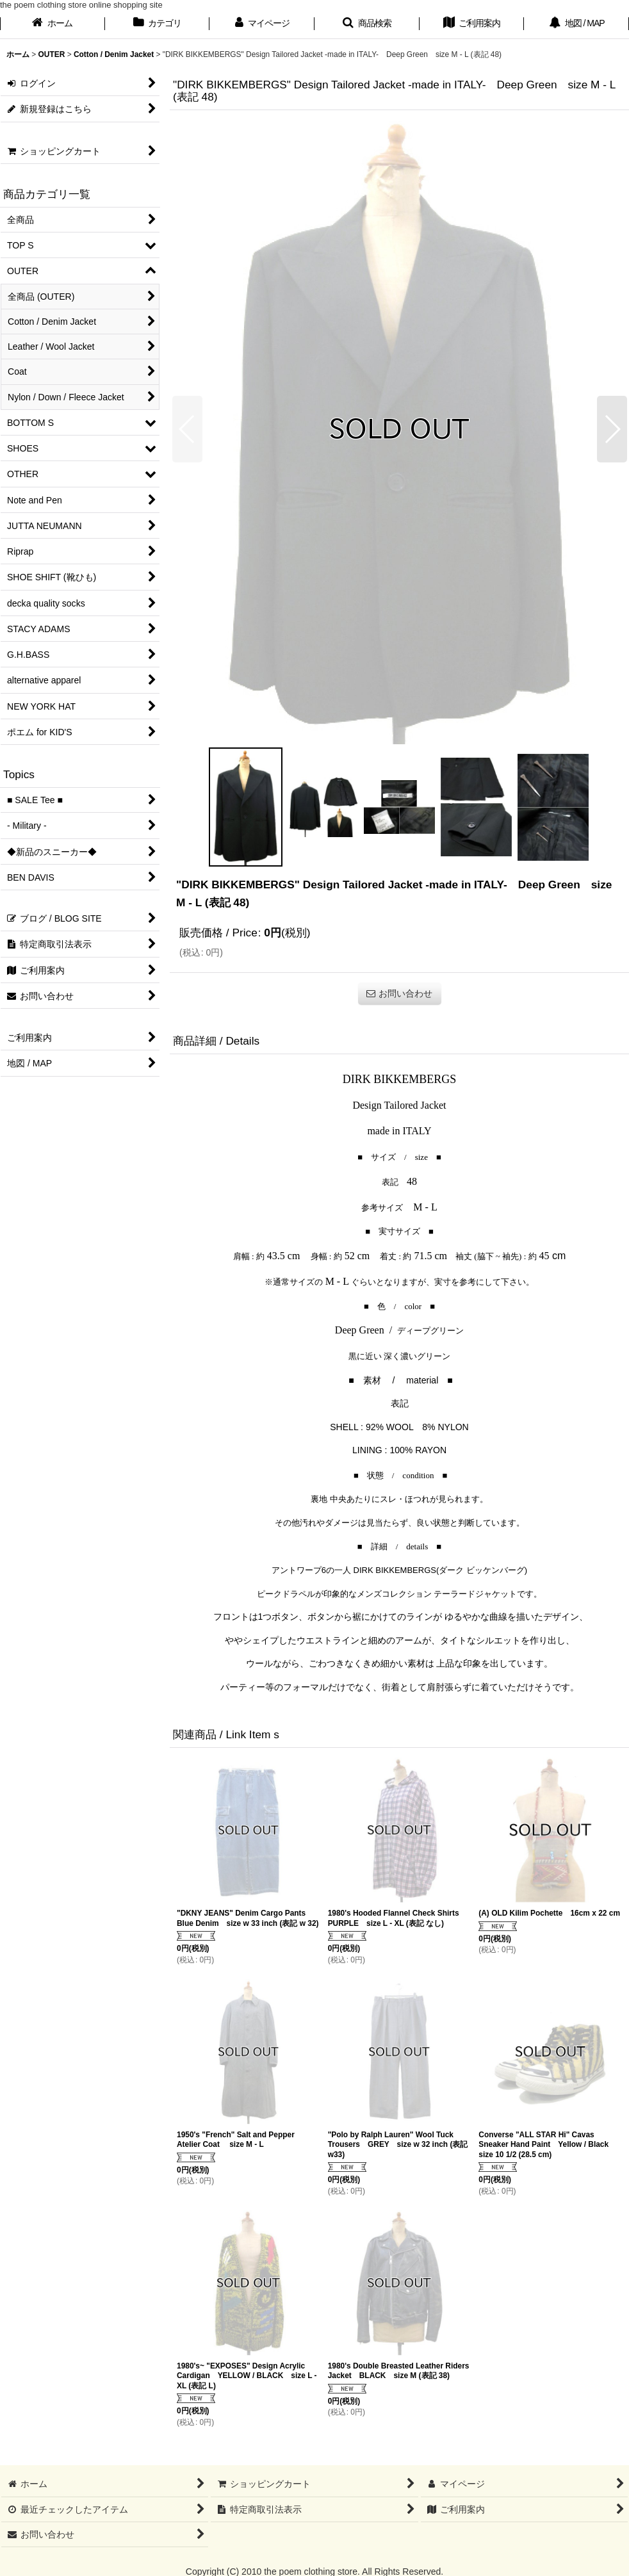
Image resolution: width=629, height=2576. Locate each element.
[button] (367, 24)
